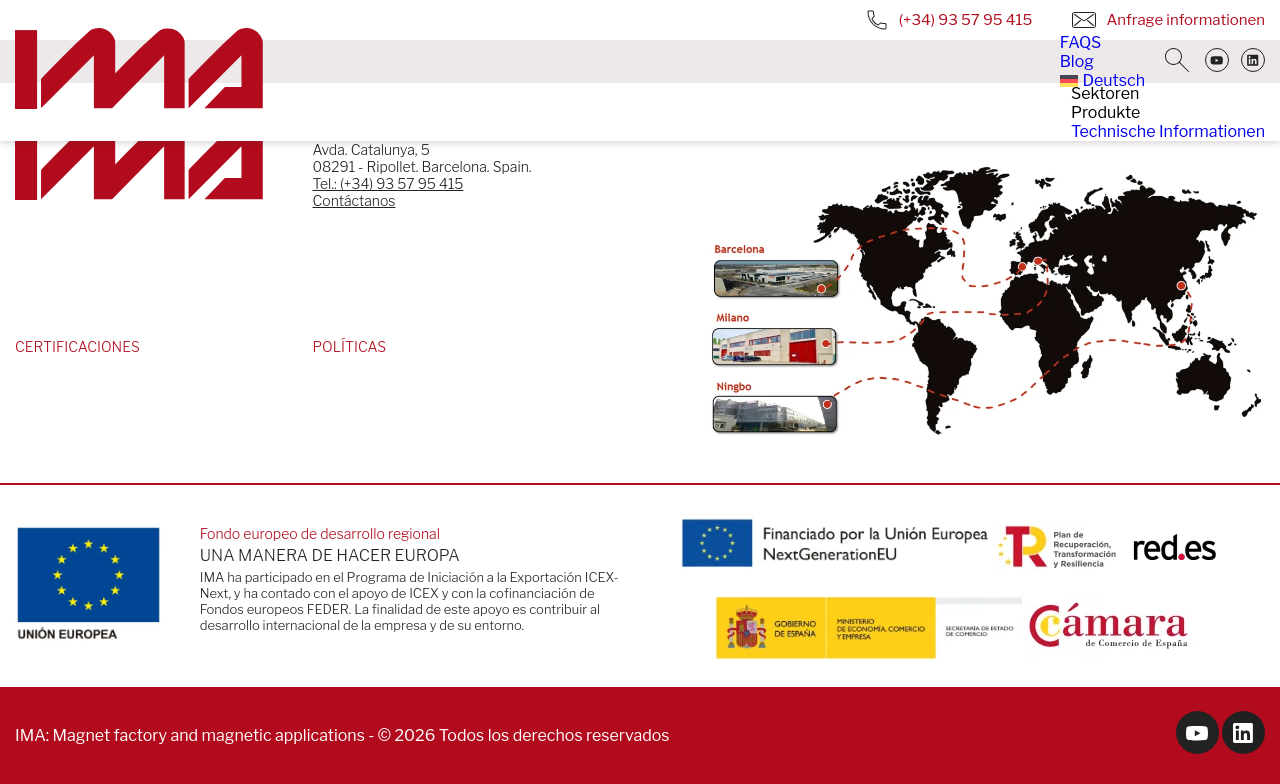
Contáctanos (354, 200)
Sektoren (1105, 93)
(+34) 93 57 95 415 (949, 20)
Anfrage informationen (1168, 20)
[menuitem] (1102, 80)
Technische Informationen (1168, 131)
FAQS (1081, 42)
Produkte (1105, 112)
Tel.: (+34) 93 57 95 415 (388, 183)
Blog (1077, 61)
